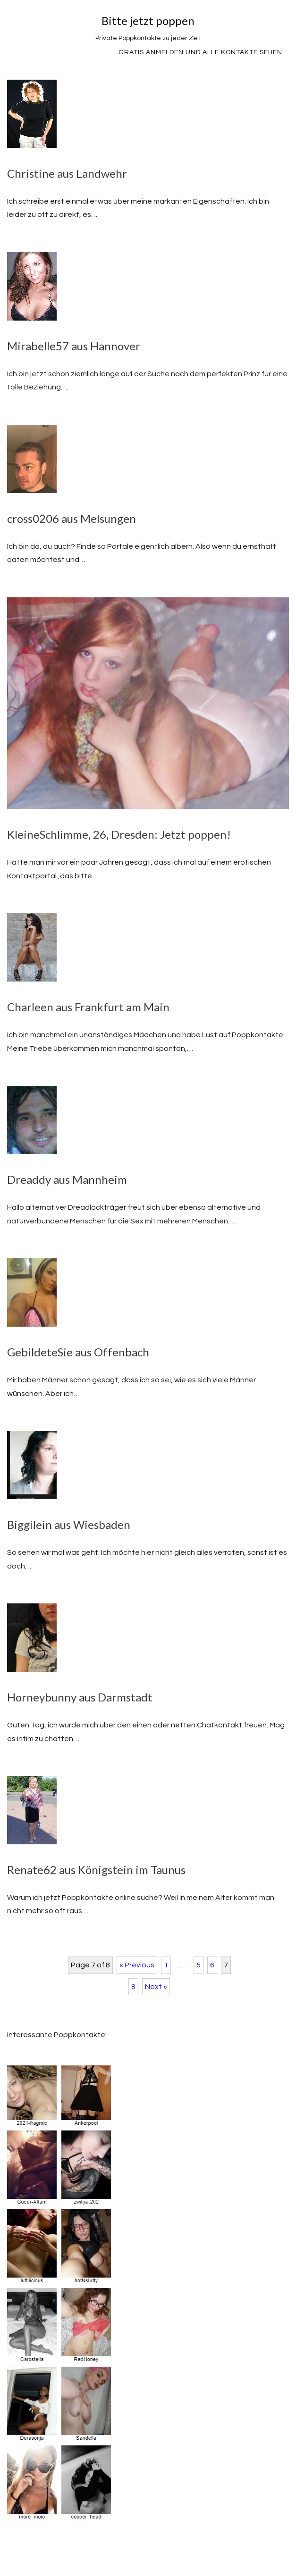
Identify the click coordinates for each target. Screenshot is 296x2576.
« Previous (136, 1965)
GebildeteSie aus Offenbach (78, 1352)
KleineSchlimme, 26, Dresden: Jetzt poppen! (119, 834)
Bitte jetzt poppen (148, 20)
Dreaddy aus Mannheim (67, 1179)
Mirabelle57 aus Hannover (73, 346)
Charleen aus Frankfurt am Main (88, 1007)
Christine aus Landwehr (67, 173)
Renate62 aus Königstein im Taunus (96, 1869)
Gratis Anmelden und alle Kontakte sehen (200, 52)
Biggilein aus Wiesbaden (68, 1524)
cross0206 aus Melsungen (71, 518)
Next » (156, 1986)
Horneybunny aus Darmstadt (79, 1697)
